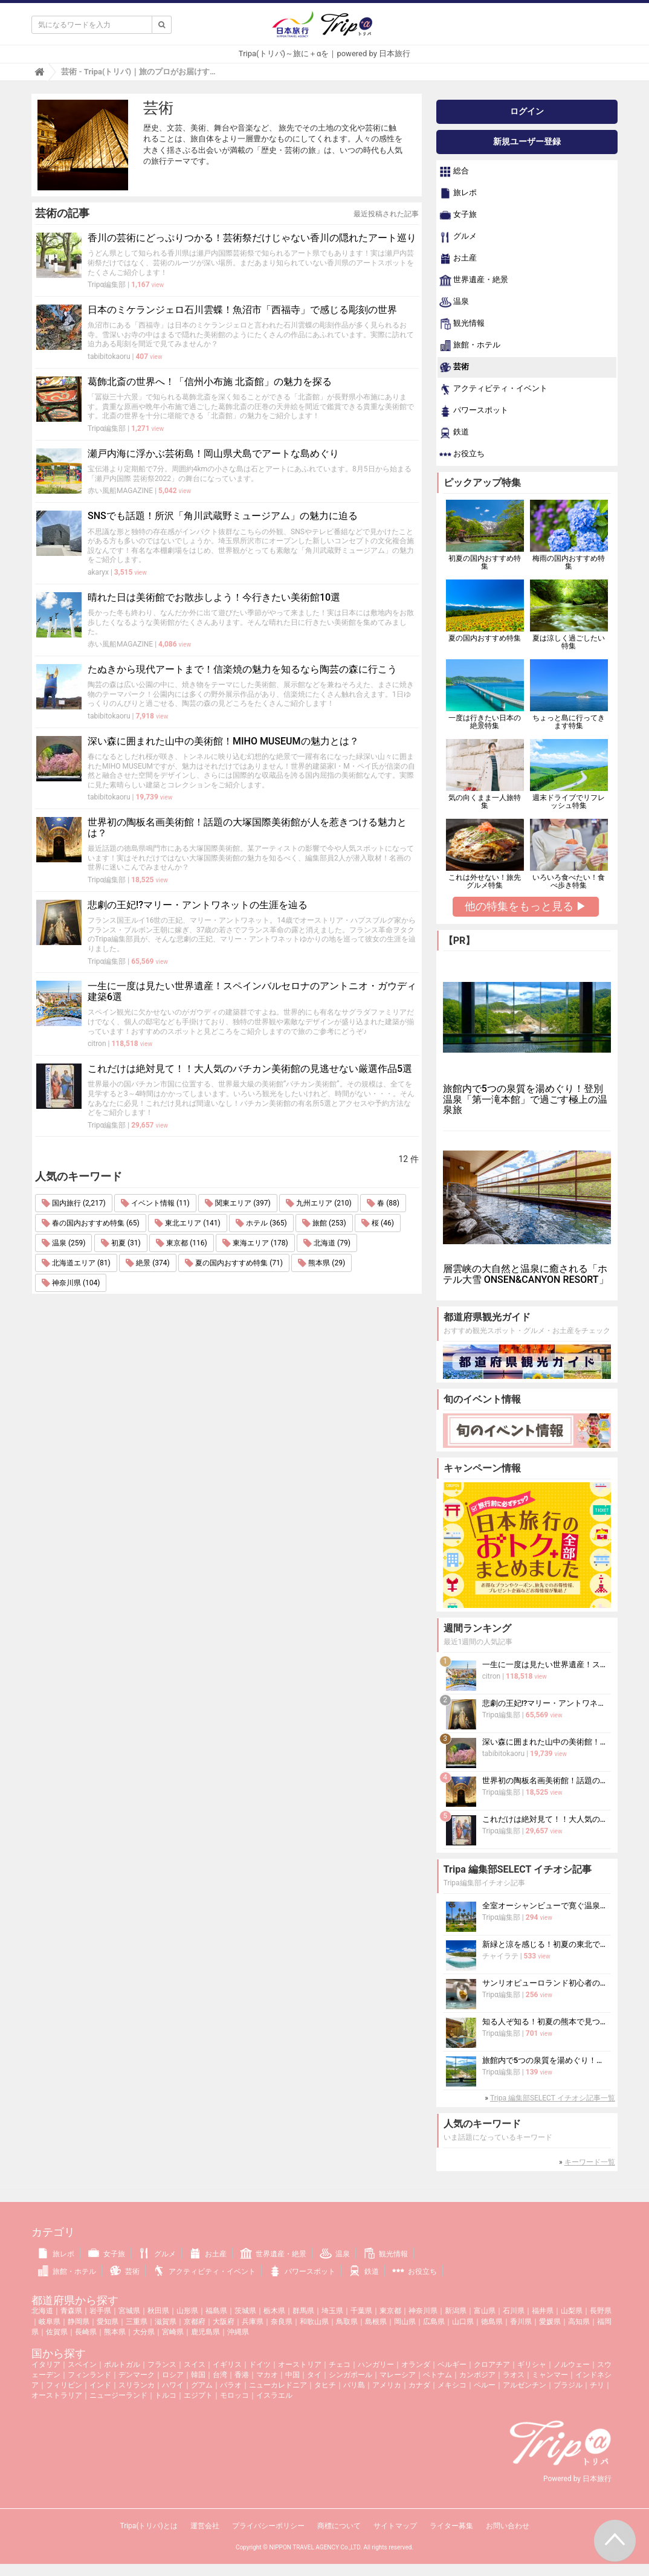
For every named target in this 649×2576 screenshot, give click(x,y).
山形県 (187, 2310)
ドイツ (260, 2364)
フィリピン (64, 2385)
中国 (292, 2375)
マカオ (267, 2375)
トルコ (165, 2395)
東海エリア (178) (255, 1243)
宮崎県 (173, 2332)
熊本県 (115, 2332)
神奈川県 (423, 2310)
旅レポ (458, 193)
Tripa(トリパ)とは (148, 2526)
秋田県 (158, 2310)
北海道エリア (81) (76, 1263)
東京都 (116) (181, 1243)
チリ (597, 2385)
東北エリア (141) (187, 1223)
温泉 (454, 302)
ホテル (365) (261, 1223)
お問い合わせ (507, 2526)
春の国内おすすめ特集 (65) (91, 1223)
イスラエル (274, 2395)
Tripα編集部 (107, 284)
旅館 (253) (324, 1223)
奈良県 (281, 2321)
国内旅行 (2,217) (74, 1203)
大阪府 (223, 2321)
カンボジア (477, 2375)
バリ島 (354, 2385)
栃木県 (274, 2310)
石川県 (514, 2310)
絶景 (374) (147, 1263)
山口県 (463, 2321)
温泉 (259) (63, 1243)
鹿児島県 (205, 2332)
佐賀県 (57, 2332)
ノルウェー (572, 2364)
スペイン (82, 2364)
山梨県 (572, 2310)
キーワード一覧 (589, 2162)
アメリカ (386, 2385)
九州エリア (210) (318, 1203)
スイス (194, 2364)
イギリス (227, 2364)
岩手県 (100, 2310)
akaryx (98, 572)
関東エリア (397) (237, 1203)
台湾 (220, 2375)
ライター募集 (451, 2526)
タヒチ (325, 2385)
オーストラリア (56, 2395)
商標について (339, 2526)
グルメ (458, 237)
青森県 (71, 2310)
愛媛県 (550, 2321)
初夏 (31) (121, 1243)
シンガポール (350, 2375)
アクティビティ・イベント (493, 389)
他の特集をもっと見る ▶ (526, 906)
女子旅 (458, 215)
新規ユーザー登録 (527, 141)
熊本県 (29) (321, 1263)
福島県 (216, 2310)
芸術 (454, 367)
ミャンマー (550, 2375)
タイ (314, 2375)
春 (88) (383, 1203)
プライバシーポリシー (268, 2526)
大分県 (144, 2332)
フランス (161, 2364)
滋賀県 (165, 2321)
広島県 (434, 2321)
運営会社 (204, 2526)
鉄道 (454, 433)
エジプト (198, 2395)
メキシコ (452, 2385)
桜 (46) (377, 1223)
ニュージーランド (118, 2395)
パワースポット (473, 411)
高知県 (579, 2321)
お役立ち (462, 454)
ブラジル (568, 2385)
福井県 (543, 2310)
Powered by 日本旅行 (577, 2478)
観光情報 (462, 324)
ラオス (514, 2375)
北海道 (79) (326, 1243)
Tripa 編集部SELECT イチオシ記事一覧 (552, 2098)
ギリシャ (531, 2364)
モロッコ (234, 2395)
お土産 (458, 259)
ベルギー (452, 2364)
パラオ (231, 2385)
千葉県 (361, 2310)
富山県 (485, 2310)
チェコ (339, 2364)
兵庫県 (252, 2321)
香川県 (521, 2321)
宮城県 (129, 2310)
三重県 (136, 2321)
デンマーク (136, 2375)
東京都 (390, 2310)
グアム (202, 2385)
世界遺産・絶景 (473, 280)
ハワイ (173, 2385)
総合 (454, 172)
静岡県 (78, 2321)
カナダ (419, 2385)
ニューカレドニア (278, 2385)
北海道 (42, 2310)
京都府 (194, 2321)
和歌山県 (314, 2321)
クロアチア (492, 2364)
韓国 (198, 2375)
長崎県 (86, 2332)
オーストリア (299, 2364)
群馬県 (303, 2310)
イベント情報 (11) (155, 1203)
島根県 (376, 2321)
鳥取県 (347, 2321)
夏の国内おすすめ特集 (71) (234, 1263)
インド (100, 2385)
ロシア (173, 2375)
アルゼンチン (524, 2385)
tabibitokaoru (109, 356)
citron (97, 1043)
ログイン (527, 111)
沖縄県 (238, 2332)
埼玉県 (332, 2310)
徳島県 (492, 2321)
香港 (241, 2375)
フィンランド (89, 2375)
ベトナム (437, 2375)
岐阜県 (49, 2321)
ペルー (485, 2385)
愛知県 (107, 2321)
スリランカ (136, 2385)
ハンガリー (376, 2364)
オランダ (415, 2364)
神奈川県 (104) (71, 1283)
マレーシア (397, 2375)
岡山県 (405, 2321)
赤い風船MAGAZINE (120, 490)
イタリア (45, 2364)
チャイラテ (500, 1956)
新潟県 (456, 2310)
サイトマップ (395, 2526)
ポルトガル (122, 2364)
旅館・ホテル (469, 346)
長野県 (601, 2310)
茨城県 (245, 2310)
